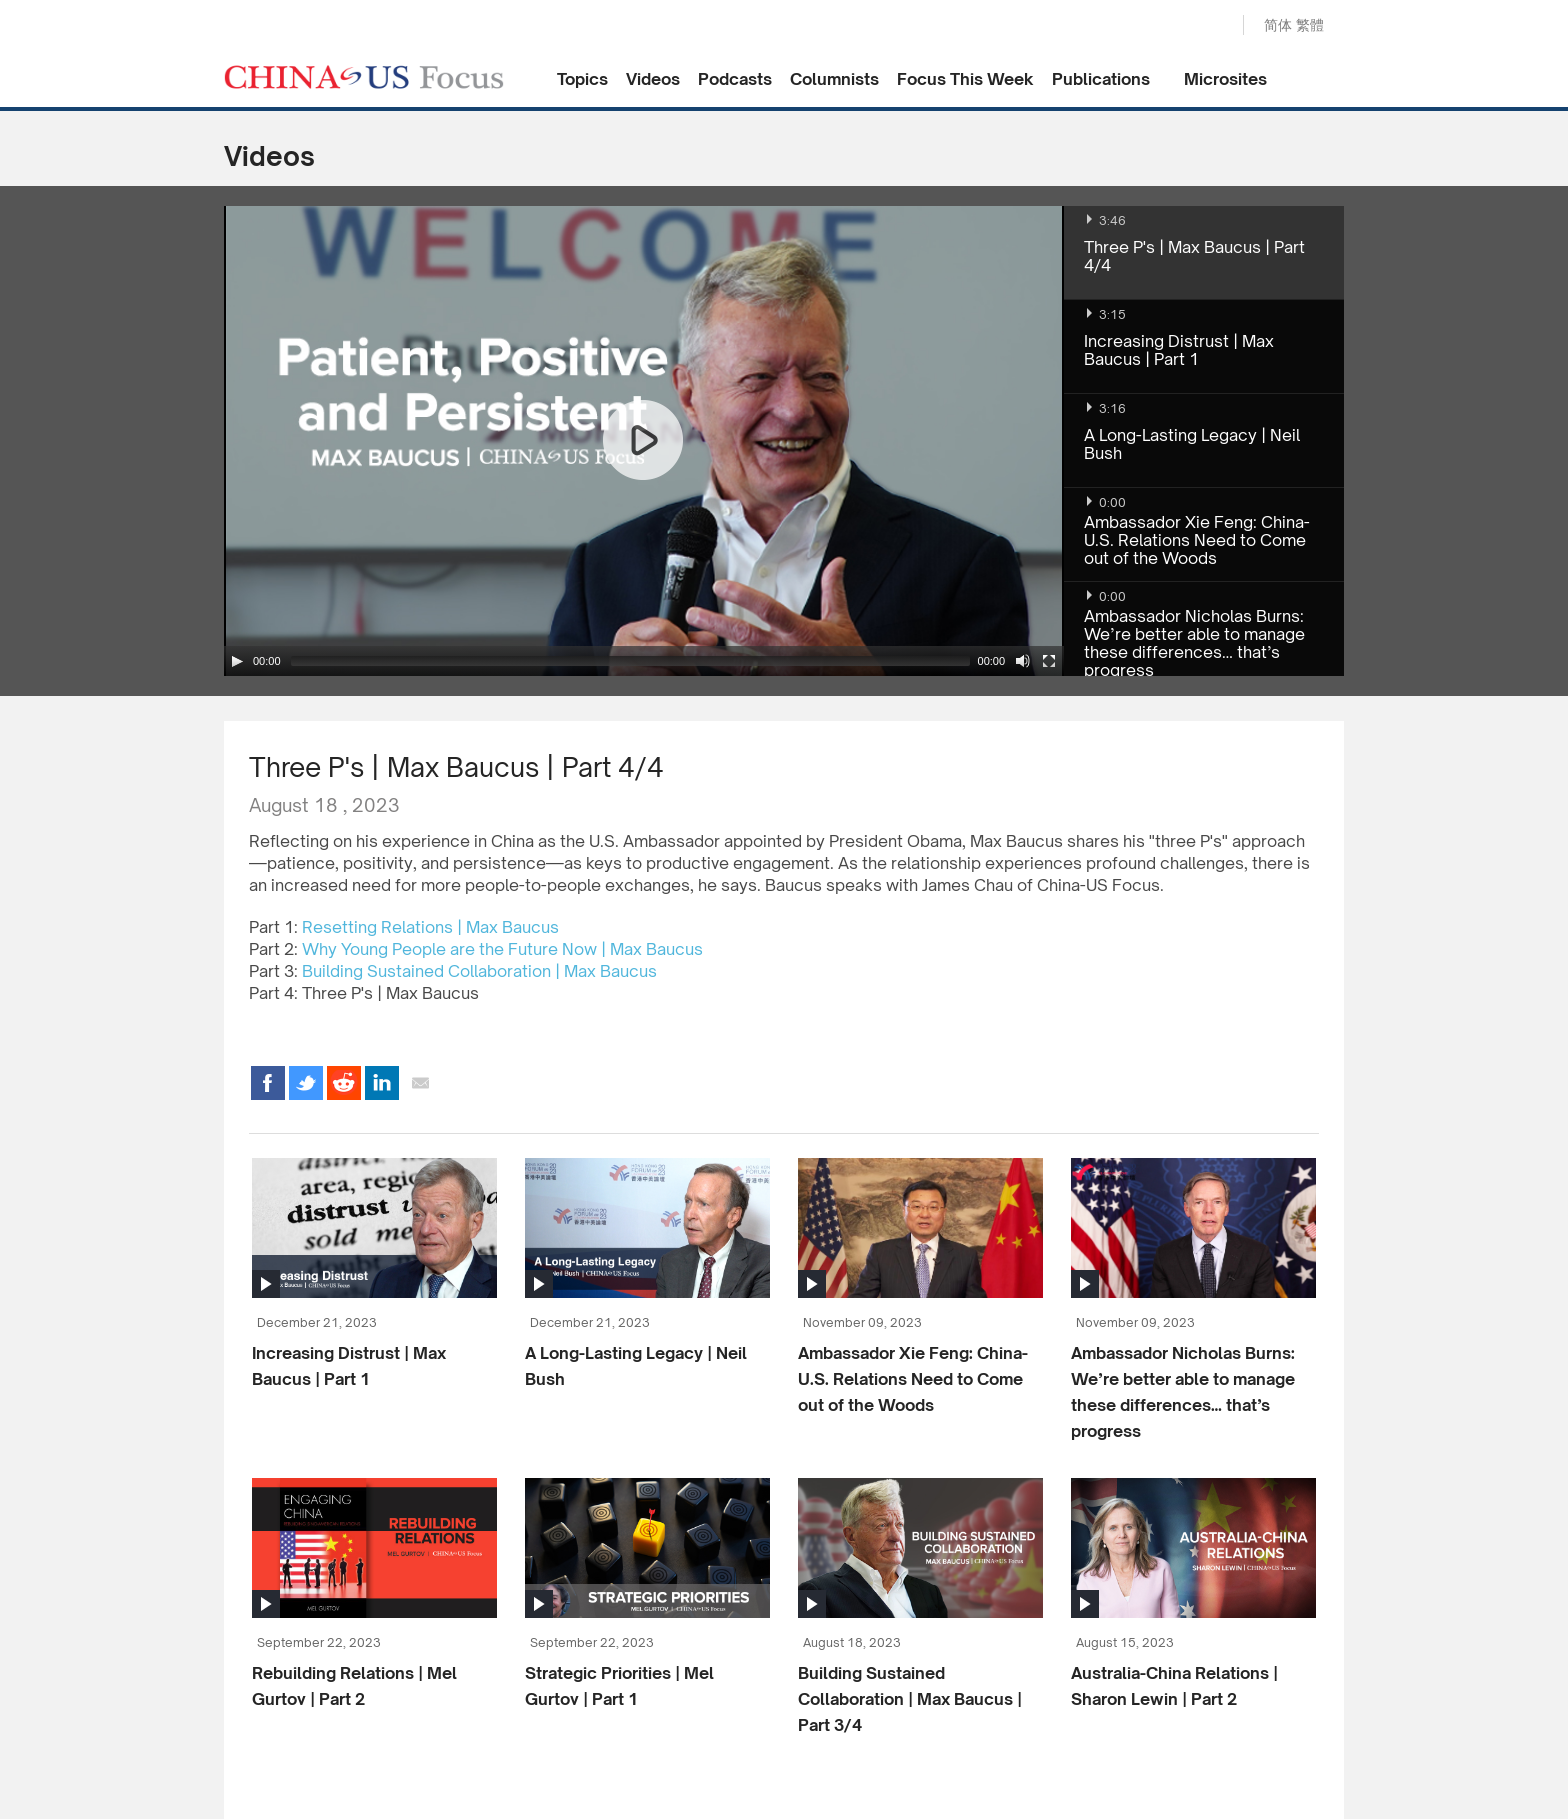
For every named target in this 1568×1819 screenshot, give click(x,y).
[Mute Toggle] (1023, 661)
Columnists (834, 79)
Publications (1101, 79)
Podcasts (735, 79)
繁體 (1310, 24)
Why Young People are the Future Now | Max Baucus (502, 949)
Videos (653, 79)
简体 (1278, 24)
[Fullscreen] (1049, 661)
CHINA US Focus (364, 77)
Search (1207, 26)
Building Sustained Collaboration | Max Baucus (479, 971)
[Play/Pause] (237, 661)
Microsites (1225, 79)
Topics (582, 79)
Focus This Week (965, 79)
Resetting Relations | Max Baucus (430, 927)
